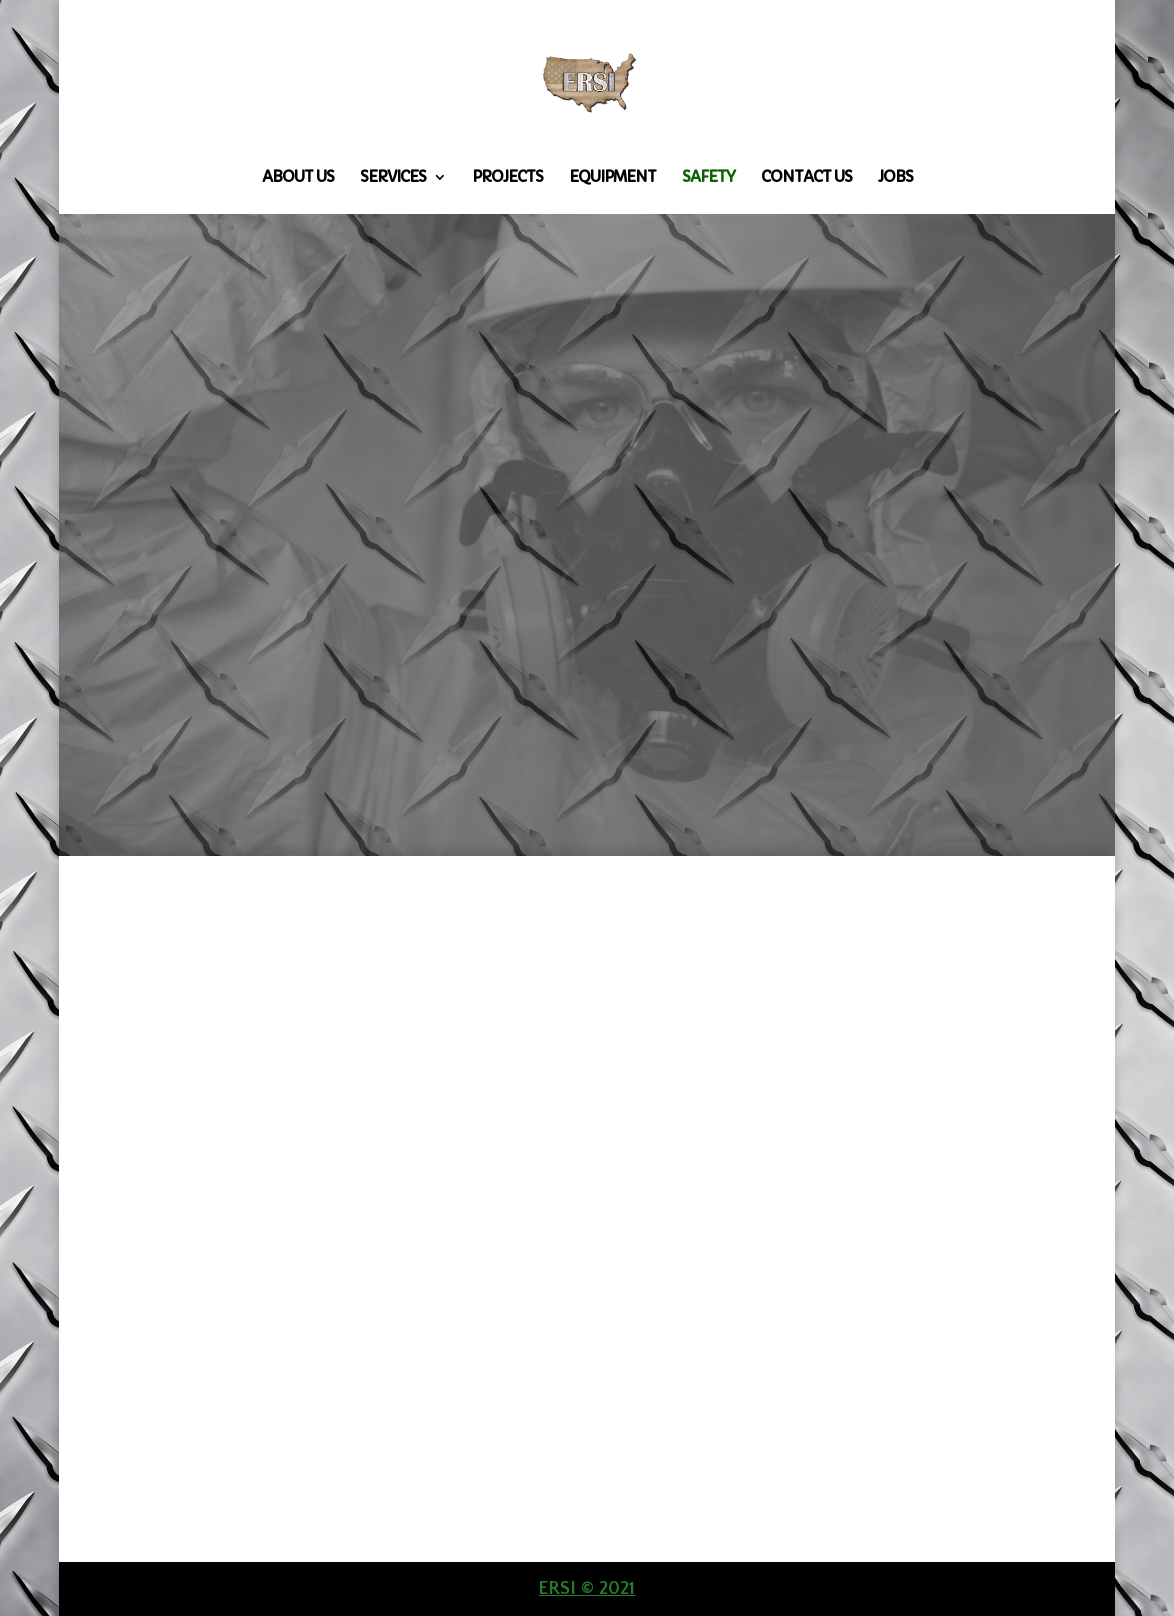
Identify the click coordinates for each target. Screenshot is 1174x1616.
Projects (507, 178)
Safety (708, 178)
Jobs (895, 178)
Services (393, 178)
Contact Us (806, 178)
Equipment (612, 178)
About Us (298, 178)
